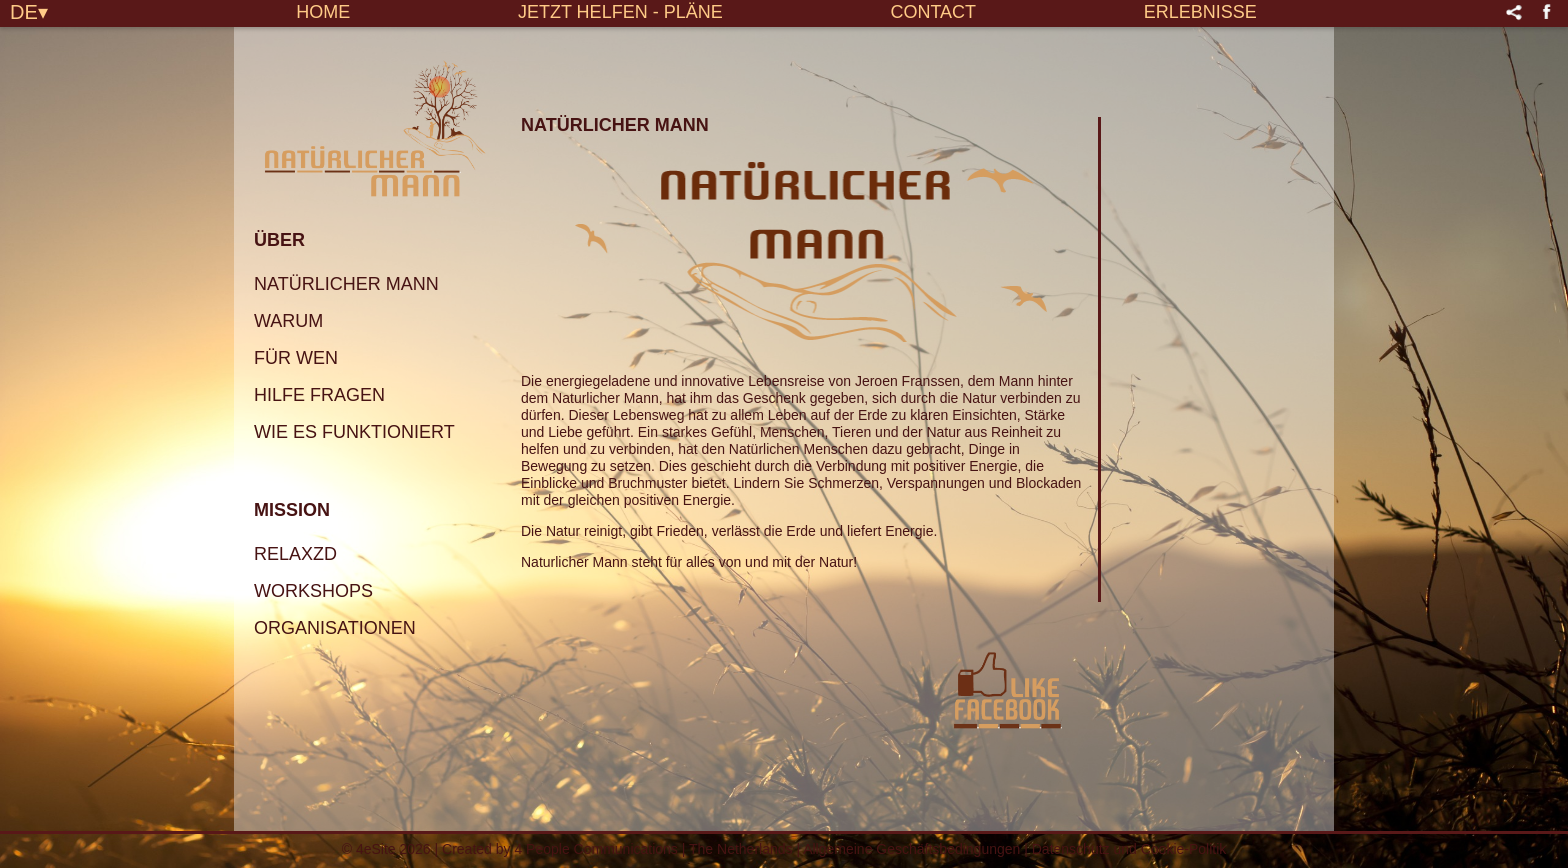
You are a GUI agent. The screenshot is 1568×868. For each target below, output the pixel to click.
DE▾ (29, 11)
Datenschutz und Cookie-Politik (1129, 849)
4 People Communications (595, 849)
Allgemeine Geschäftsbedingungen (911, 849)
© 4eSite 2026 (386, 849)
